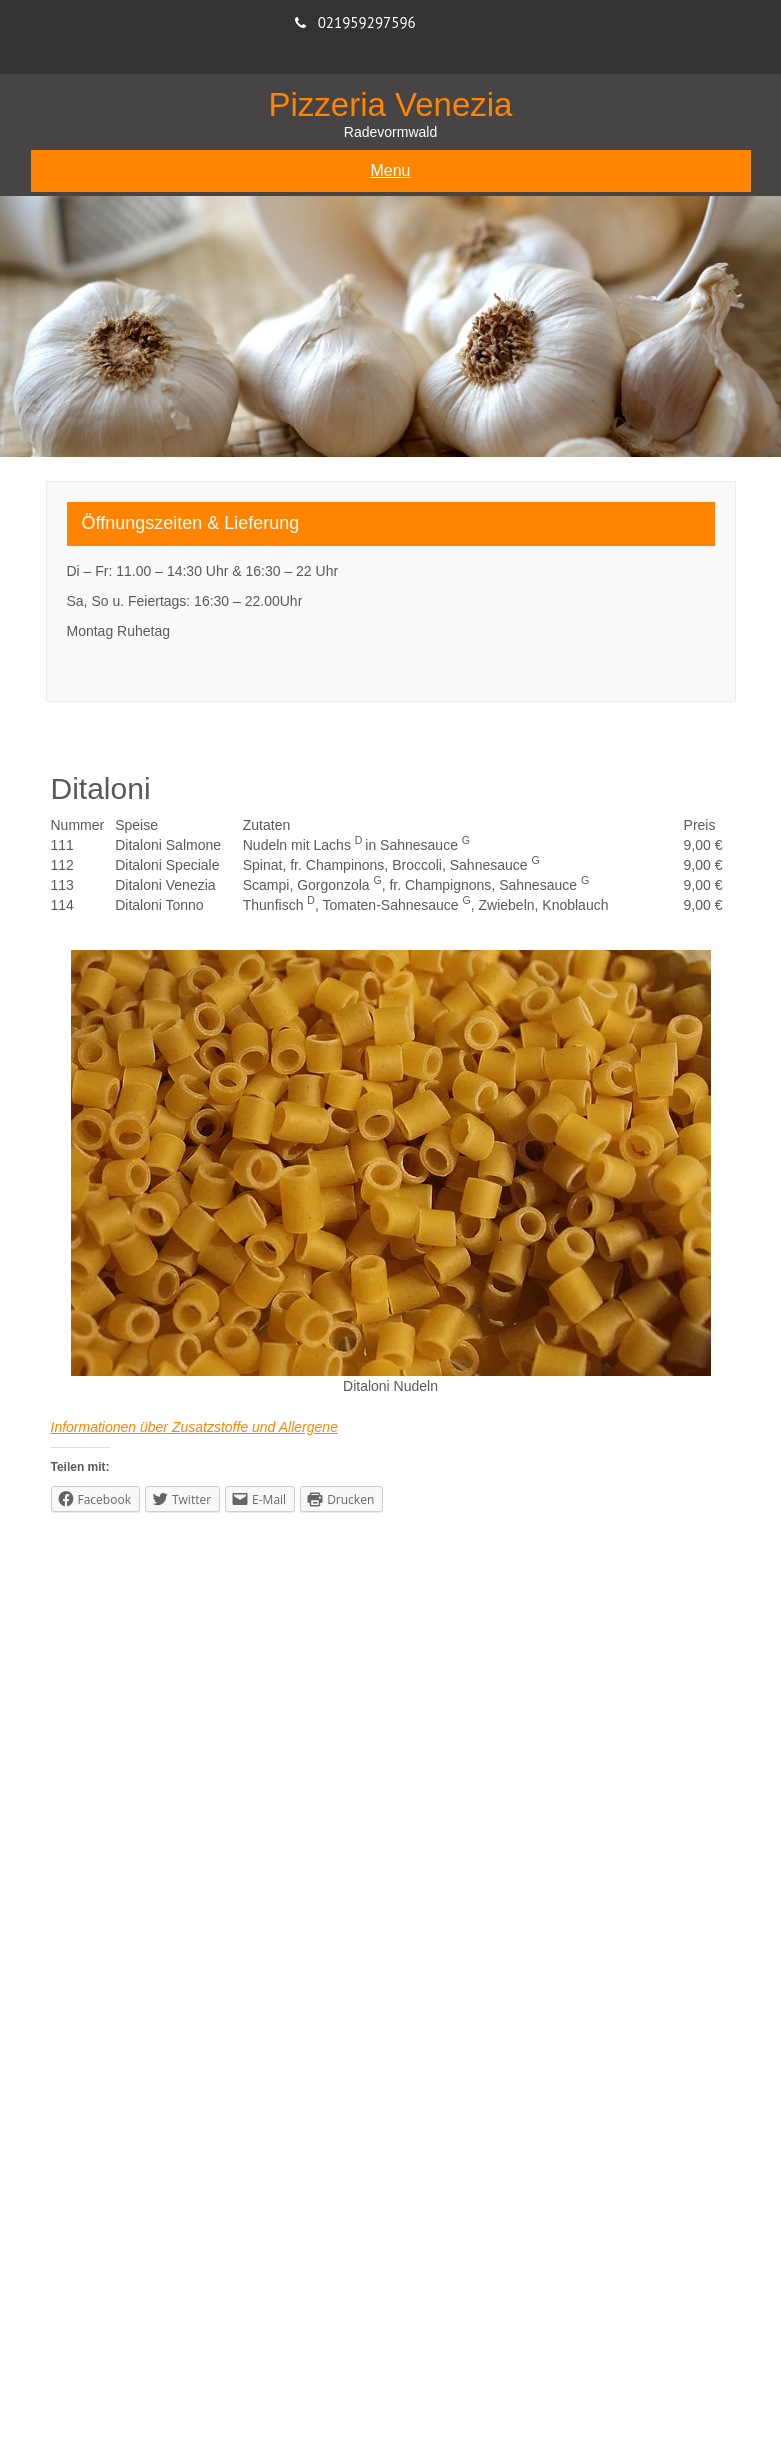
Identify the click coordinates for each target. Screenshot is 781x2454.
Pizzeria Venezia (391, 104)
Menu (390, 170)
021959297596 (367, 22)
